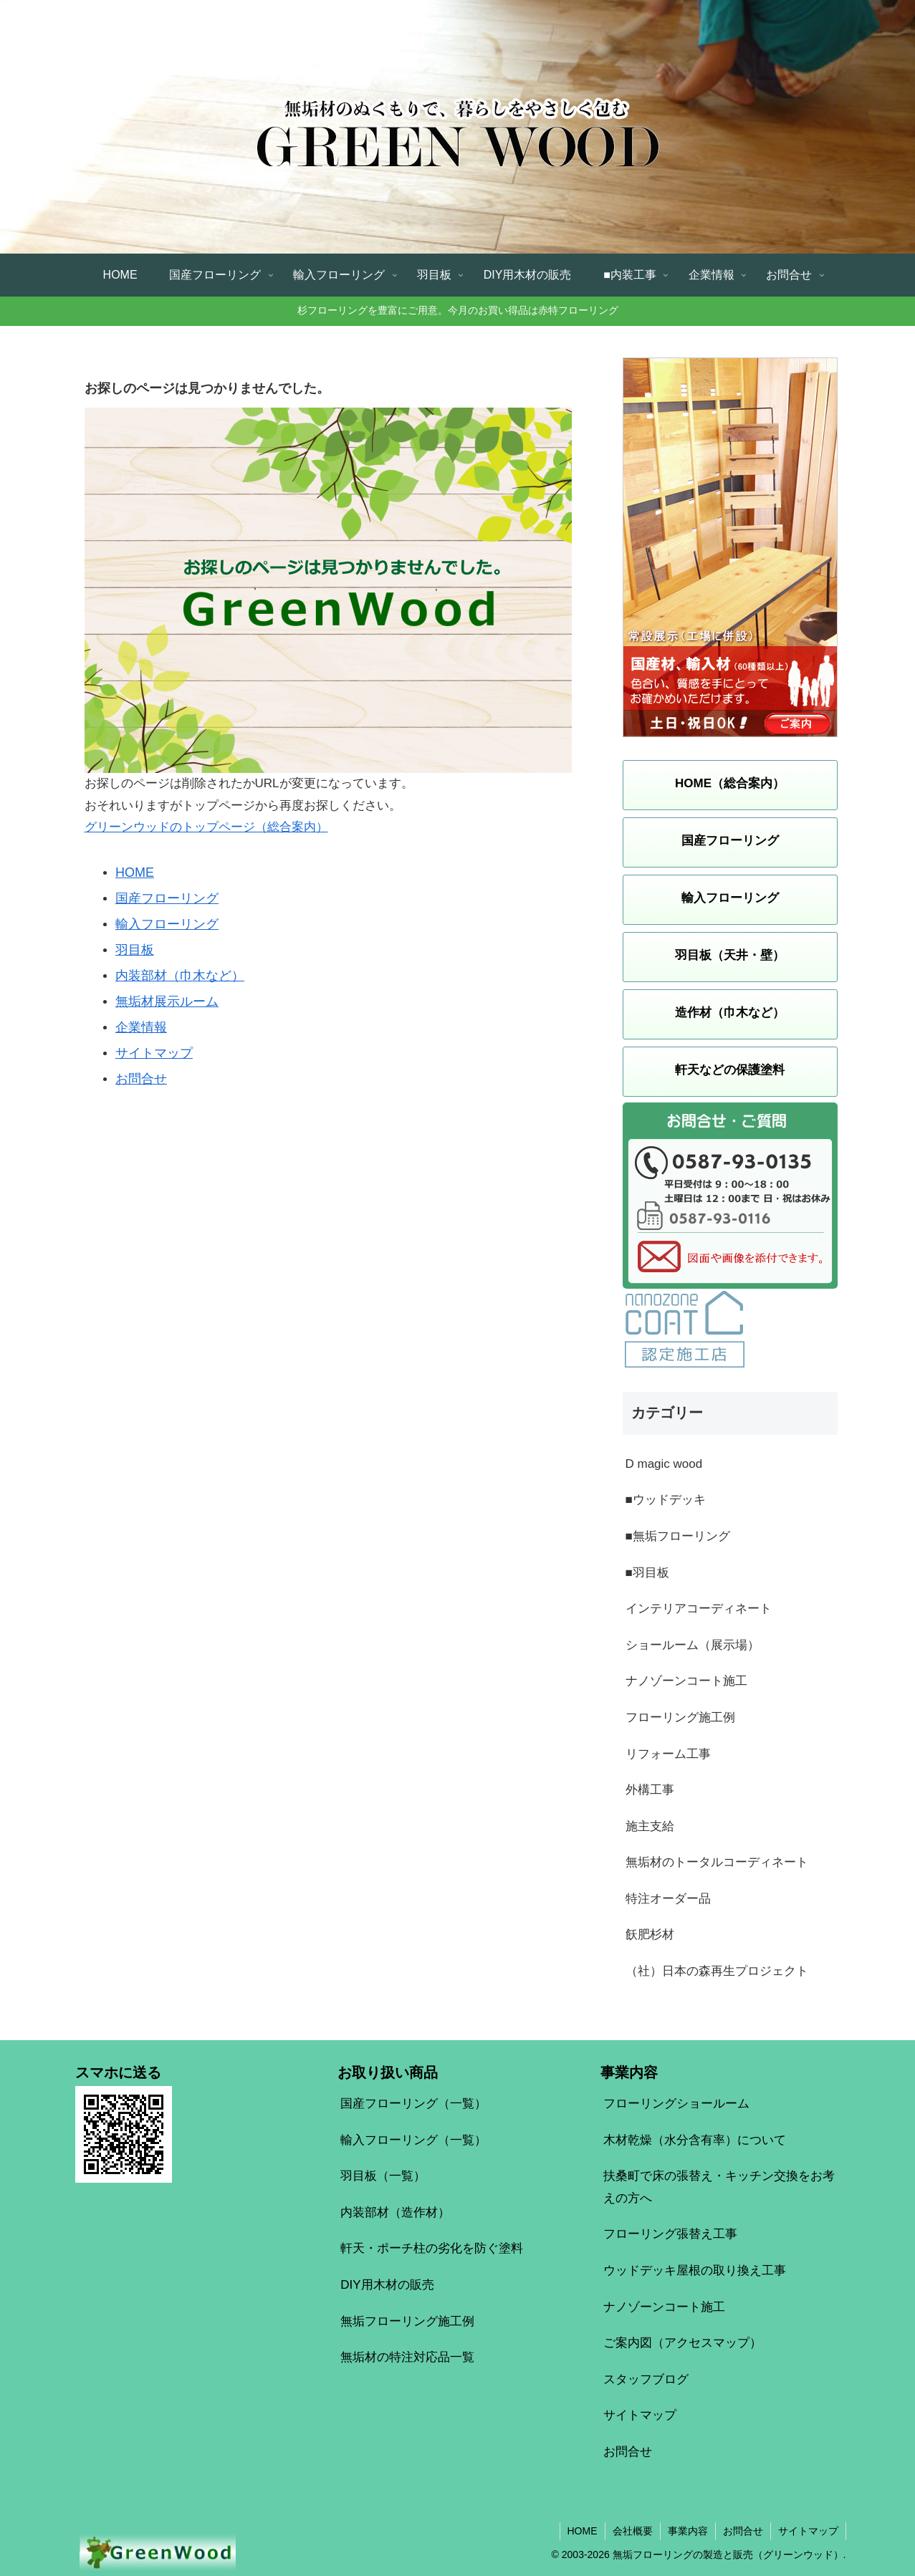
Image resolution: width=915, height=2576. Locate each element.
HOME (134, 872)
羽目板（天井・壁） (730, 955)
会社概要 (633, 2531)
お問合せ (141, 1079)
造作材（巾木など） (730, 1012)
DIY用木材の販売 (386, 2285)
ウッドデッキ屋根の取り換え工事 (694, 2270)
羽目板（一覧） (383, 2176)
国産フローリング (167, 898)
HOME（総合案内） (730, 783)
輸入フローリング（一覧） (413, 2140)
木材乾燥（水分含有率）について (694, 2140)
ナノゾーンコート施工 (664, 2307)
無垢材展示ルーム (167, 1001)
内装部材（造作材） (395, 2212)
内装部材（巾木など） (179, 976)
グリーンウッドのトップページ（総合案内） (206, 827)
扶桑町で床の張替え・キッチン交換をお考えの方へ (719, 2187)
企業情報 (141, 1027)
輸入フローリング (167, 924)
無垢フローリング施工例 (407, 2321)
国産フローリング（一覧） (413, 2103)
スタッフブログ (646, 2379)
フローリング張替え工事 (670, 2234)
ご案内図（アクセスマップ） (682, 2343)
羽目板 (134, 950)
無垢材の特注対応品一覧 (407, 2357)
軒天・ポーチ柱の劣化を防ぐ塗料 (431, 2248)
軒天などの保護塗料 (730, 1070)
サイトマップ (154, 1053)
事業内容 (688, 2531)
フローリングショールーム (676, 2103)
